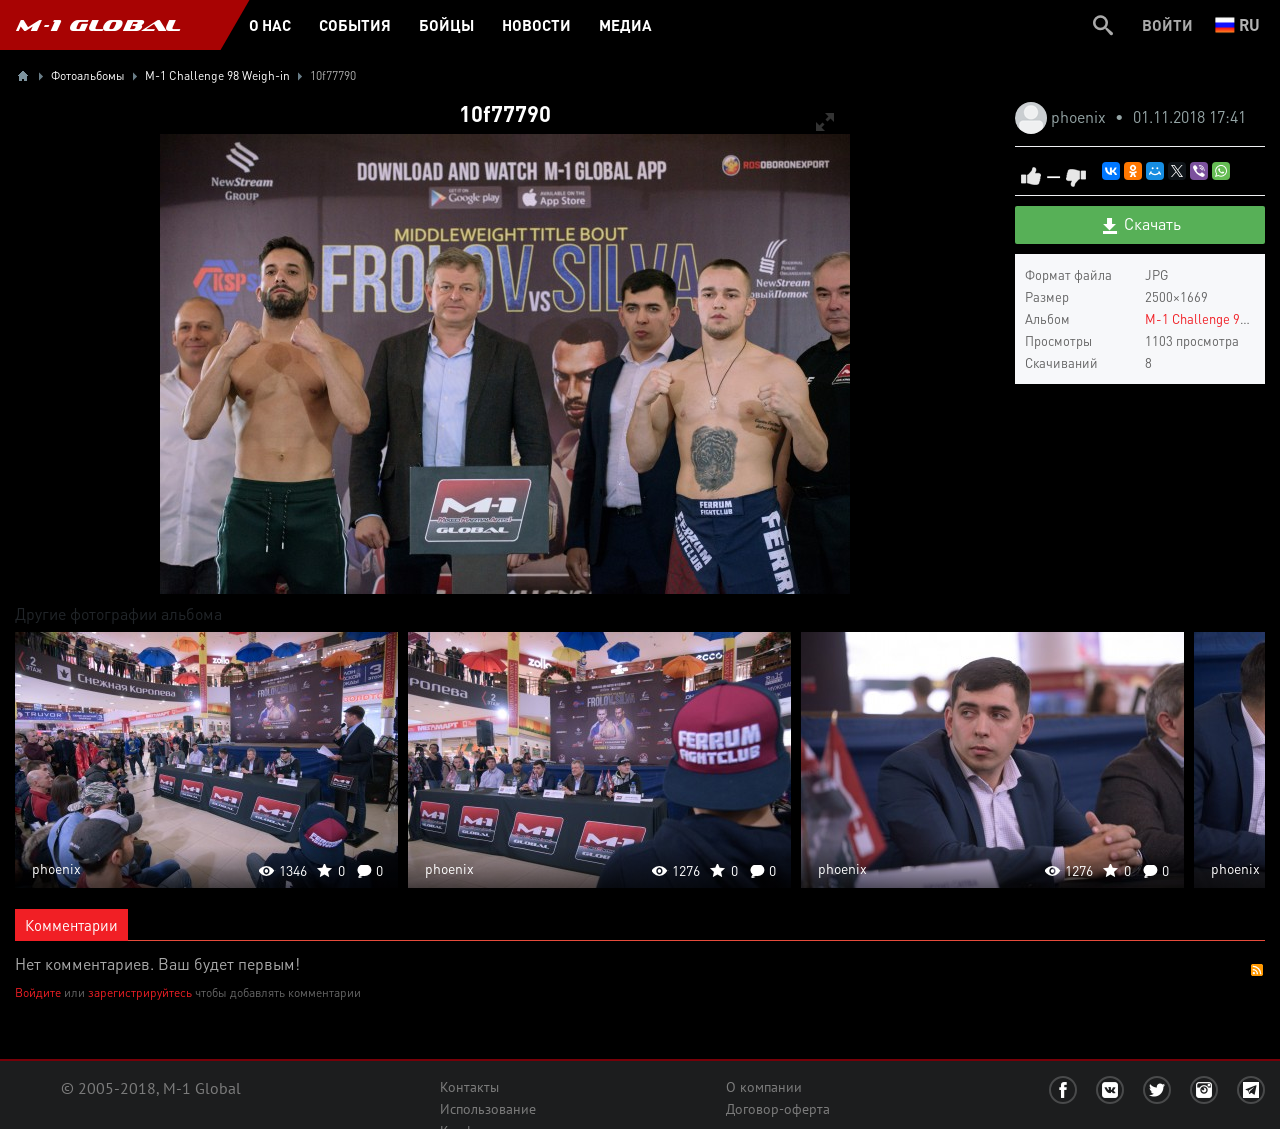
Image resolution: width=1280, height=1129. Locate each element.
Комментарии (71, 925)
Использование (488, 1109)
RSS (1257, 970)
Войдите (38, 992)
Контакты (469, 1087)
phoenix (1080, 116)
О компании (764, 1087)
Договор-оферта (778, 1109)
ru (1237, 24)
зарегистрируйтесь (140, 992)
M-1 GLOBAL (98, 25)
